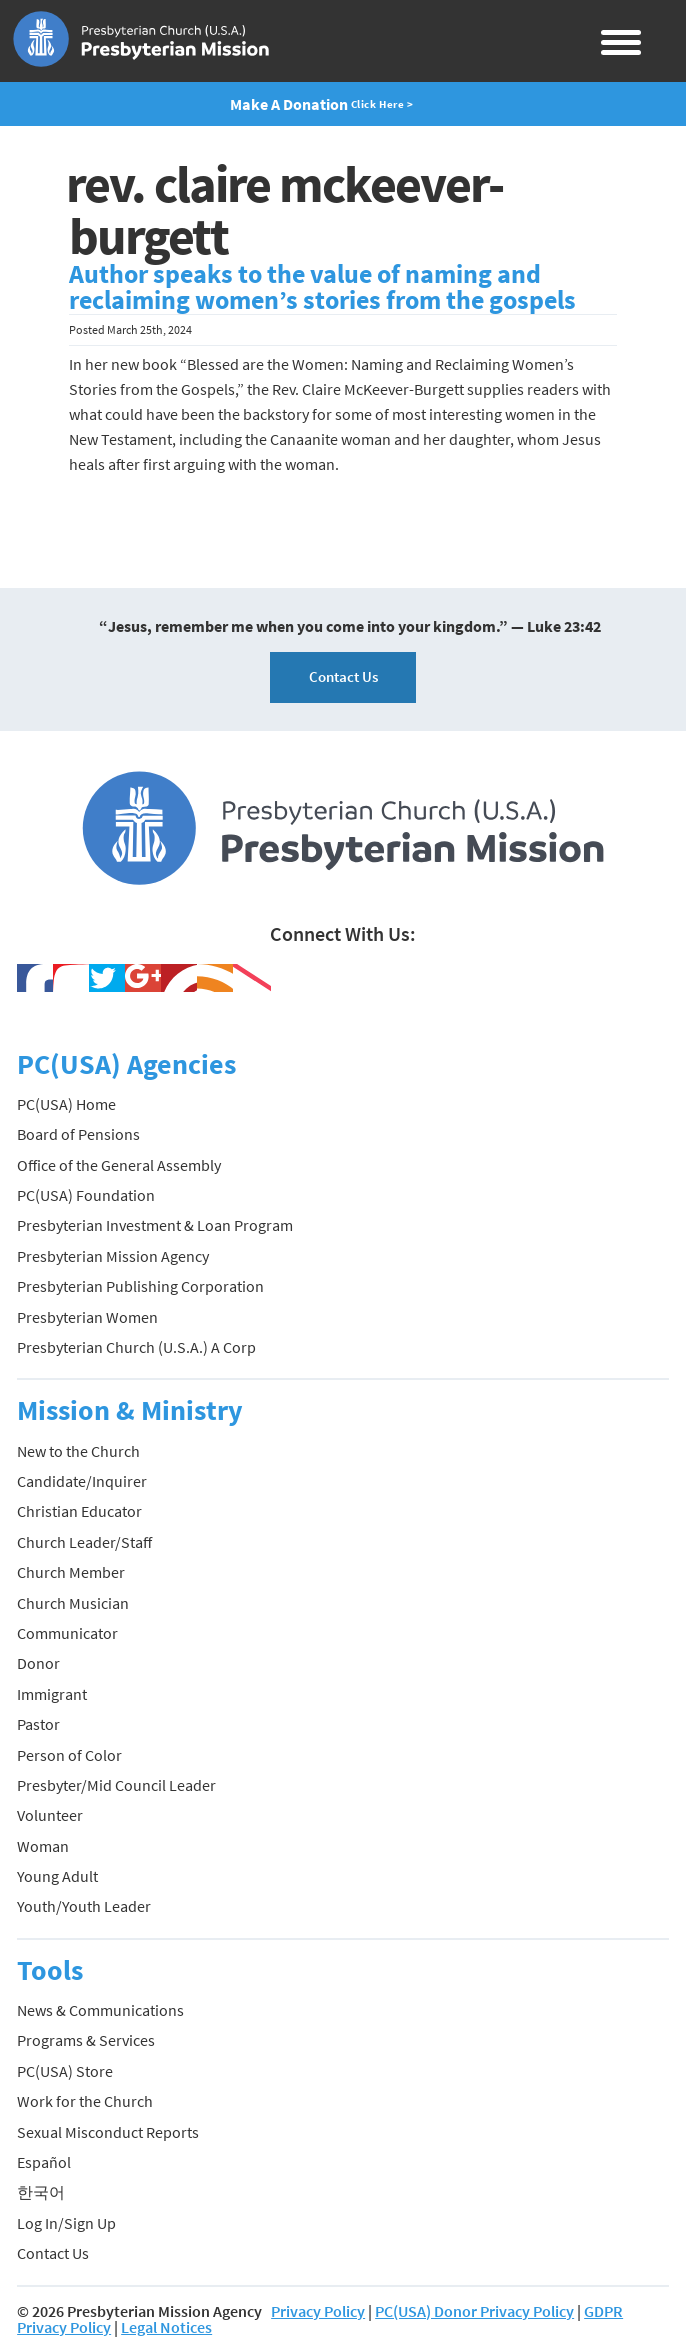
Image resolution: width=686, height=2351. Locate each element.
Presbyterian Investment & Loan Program (155, 1225)
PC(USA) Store (65, 2071)
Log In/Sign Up (66, 2223)
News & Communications (100, 2010)
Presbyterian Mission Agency (113, 1256)
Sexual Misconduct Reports (108, 2132)
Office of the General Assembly (119, 1165)
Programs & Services (86, 2040)
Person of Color (69, 1755)
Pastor (38, 1724)
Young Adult (57, 1876)
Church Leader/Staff (84, 1542)
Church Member (71, 1572)
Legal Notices (166, 2327)
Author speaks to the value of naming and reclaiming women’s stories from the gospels (322, 287)
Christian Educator (79, 1511)
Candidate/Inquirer (82, 1481)
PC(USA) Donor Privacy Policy (474, 2311)
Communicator (67, 1633)
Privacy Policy (318, 2311)
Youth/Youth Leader (84, 1906)
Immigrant (52, 1694)
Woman (43, 1846)
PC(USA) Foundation (86, 1195)
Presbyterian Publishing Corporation (140, 1286)
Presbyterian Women (87, 1317)
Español (44, 2162)
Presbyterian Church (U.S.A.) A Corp (136, 1347)
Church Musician (73, 1603)
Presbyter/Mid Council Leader (116, 1785)
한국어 (41, 2192)
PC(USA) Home (66, 1104)
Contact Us (343, 676)
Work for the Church (85, 2101)
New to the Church (78, 1451)
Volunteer (50, 1815)
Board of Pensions (78, 1134)
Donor (38, 1663)
